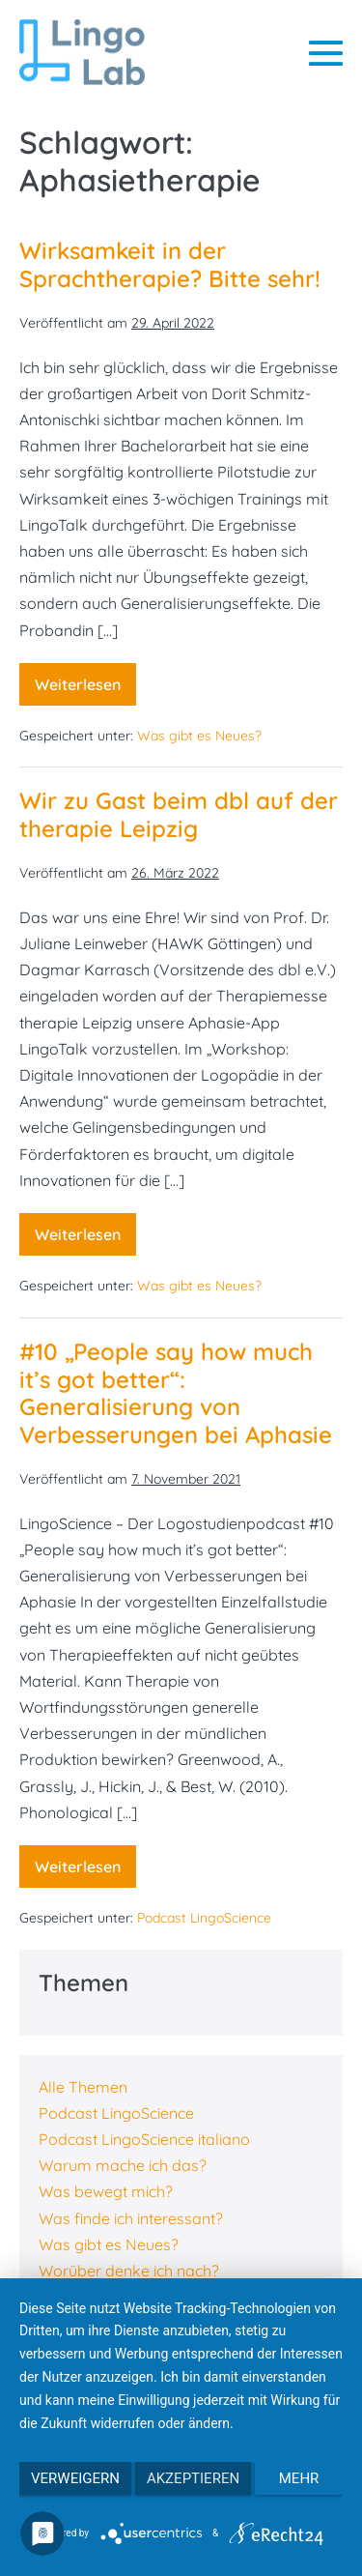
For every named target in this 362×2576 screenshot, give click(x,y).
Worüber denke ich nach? (129, 2270)
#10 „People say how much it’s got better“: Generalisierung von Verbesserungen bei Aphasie (175, 1393)
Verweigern (75, 2478)
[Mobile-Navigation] (326, 53)
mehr (299, 2478)
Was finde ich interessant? (131, 2218)
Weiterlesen (85, 690)
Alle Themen (83, 2087)
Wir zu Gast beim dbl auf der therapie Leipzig (178, 814)
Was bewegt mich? (106, 2191)
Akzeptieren (193, 2478)
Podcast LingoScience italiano (144, 2139)
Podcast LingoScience (204, 1917)
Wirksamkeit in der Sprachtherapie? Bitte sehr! (169, 264)
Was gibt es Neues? (199, 735)
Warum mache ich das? (123, 2165)
